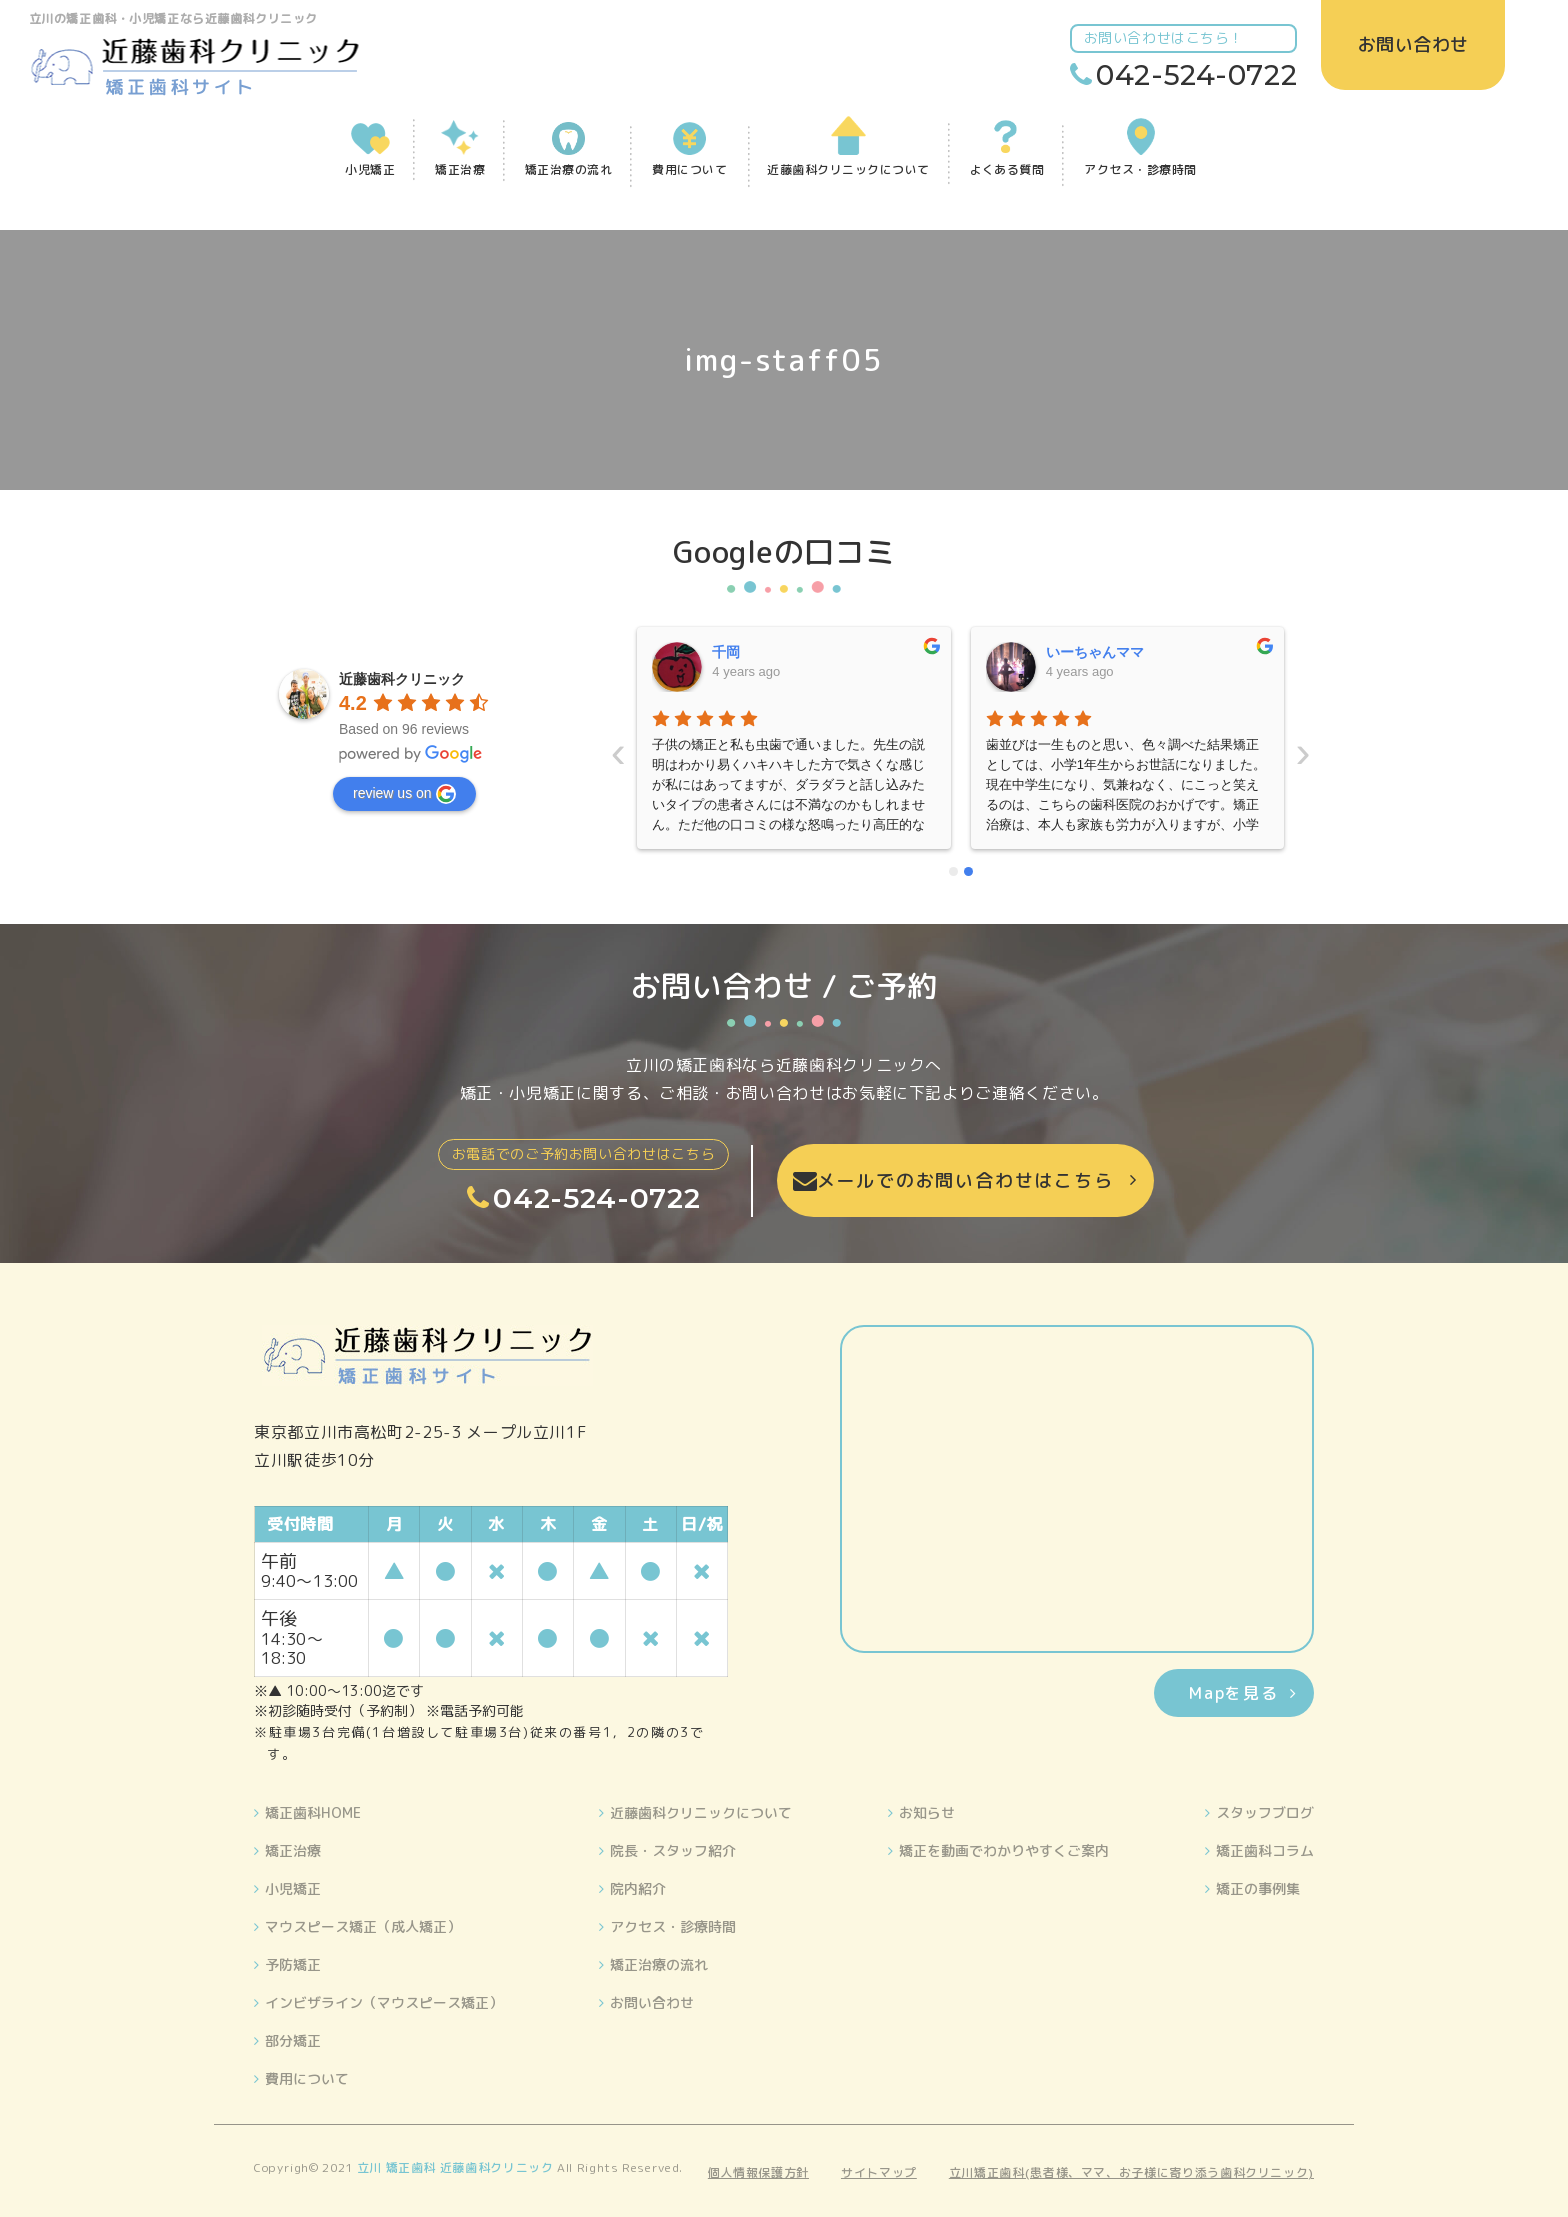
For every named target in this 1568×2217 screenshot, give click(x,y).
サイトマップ (879, 2172)
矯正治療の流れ (659, 1964)
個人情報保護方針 (758, 2172)
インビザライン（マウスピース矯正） (384, 2002)
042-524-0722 (1198, 75)
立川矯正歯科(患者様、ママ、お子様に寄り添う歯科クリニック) (1131, 2172)
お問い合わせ (652, 2002)
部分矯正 (293, 2040)
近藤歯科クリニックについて (701, 1812)
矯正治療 (293, 1850)
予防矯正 (293, 1964)
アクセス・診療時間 (673, 1926)
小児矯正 (293, 1888)
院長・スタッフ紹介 (673, 1850)
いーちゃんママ (762, 652)
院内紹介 (638, 1888)
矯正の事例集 (1258, 1888)
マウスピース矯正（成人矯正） (363, 1926)
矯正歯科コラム (1265, 1850)
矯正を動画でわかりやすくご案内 (1004, 1850)
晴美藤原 (1074, 652)
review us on (404, 794)
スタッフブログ (1265, 1812)
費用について (307, 2078)
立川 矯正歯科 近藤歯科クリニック (455, 2167)
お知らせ (927, 1812)
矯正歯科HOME (313, 1812)
